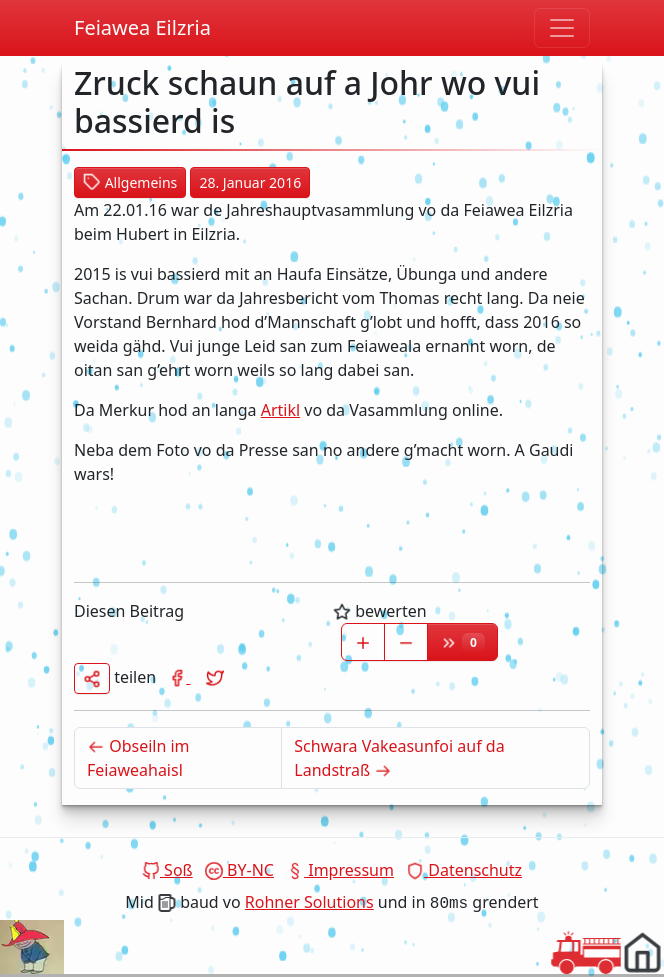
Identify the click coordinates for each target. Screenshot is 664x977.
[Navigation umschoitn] (562, 28)
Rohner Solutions (309, 902)
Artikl (280, 410)
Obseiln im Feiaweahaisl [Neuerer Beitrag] (184, 758)
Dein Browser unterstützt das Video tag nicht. (32, 947)
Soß (167, 870)
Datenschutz (464, 870)
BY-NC (239, 870)
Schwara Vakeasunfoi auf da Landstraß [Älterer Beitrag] (399, 758)
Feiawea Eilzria (142, 27)
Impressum (340, 870)
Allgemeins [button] (130, 182)
